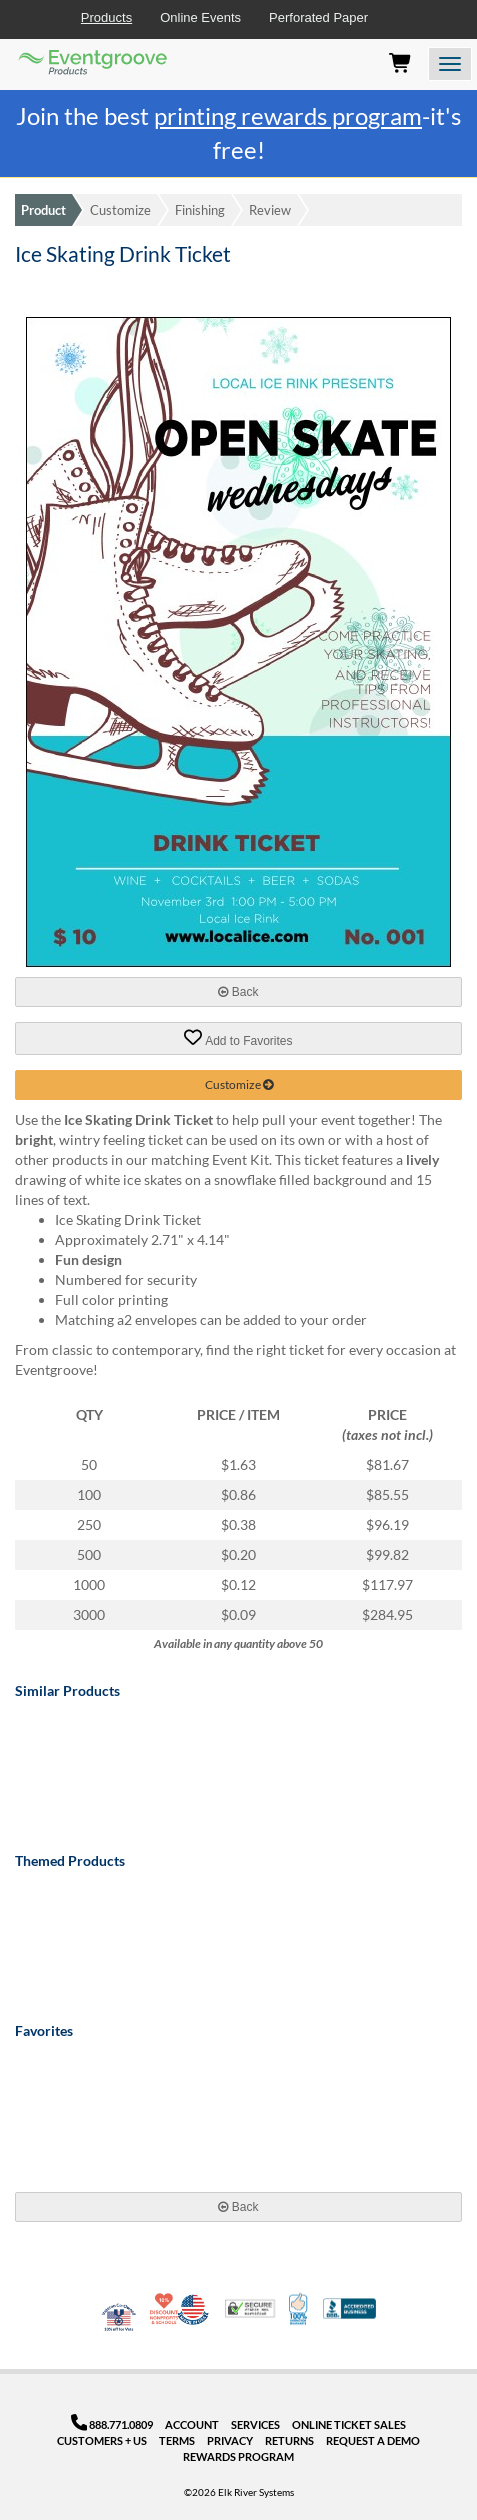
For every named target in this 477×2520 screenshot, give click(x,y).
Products (106, 17)
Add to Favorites (238, 1038)
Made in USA (193, 2309)
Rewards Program (238, 2456)
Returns (289, 2440)
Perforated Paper (318, 17)
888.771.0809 (112, 2424)
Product (43, 210)
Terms (177, 2440)
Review (270, 210)
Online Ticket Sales (349, 2424)
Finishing (200, 210)
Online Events (200, 17)
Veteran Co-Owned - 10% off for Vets (119, 2321)
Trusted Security (250, 2308)
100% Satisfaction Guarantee (299, 2309)
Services (255, 2424)
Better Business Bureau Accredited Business (349, 2308)
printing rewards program (288, 115)
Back (238, 992)
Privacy (230, 2440)
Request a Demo (373, 2440)
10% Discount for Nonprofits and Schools (166, 2309)
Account (192, 2424)
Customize (120, 210)
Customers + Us (102, 2440)
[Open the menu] (450, 64)
